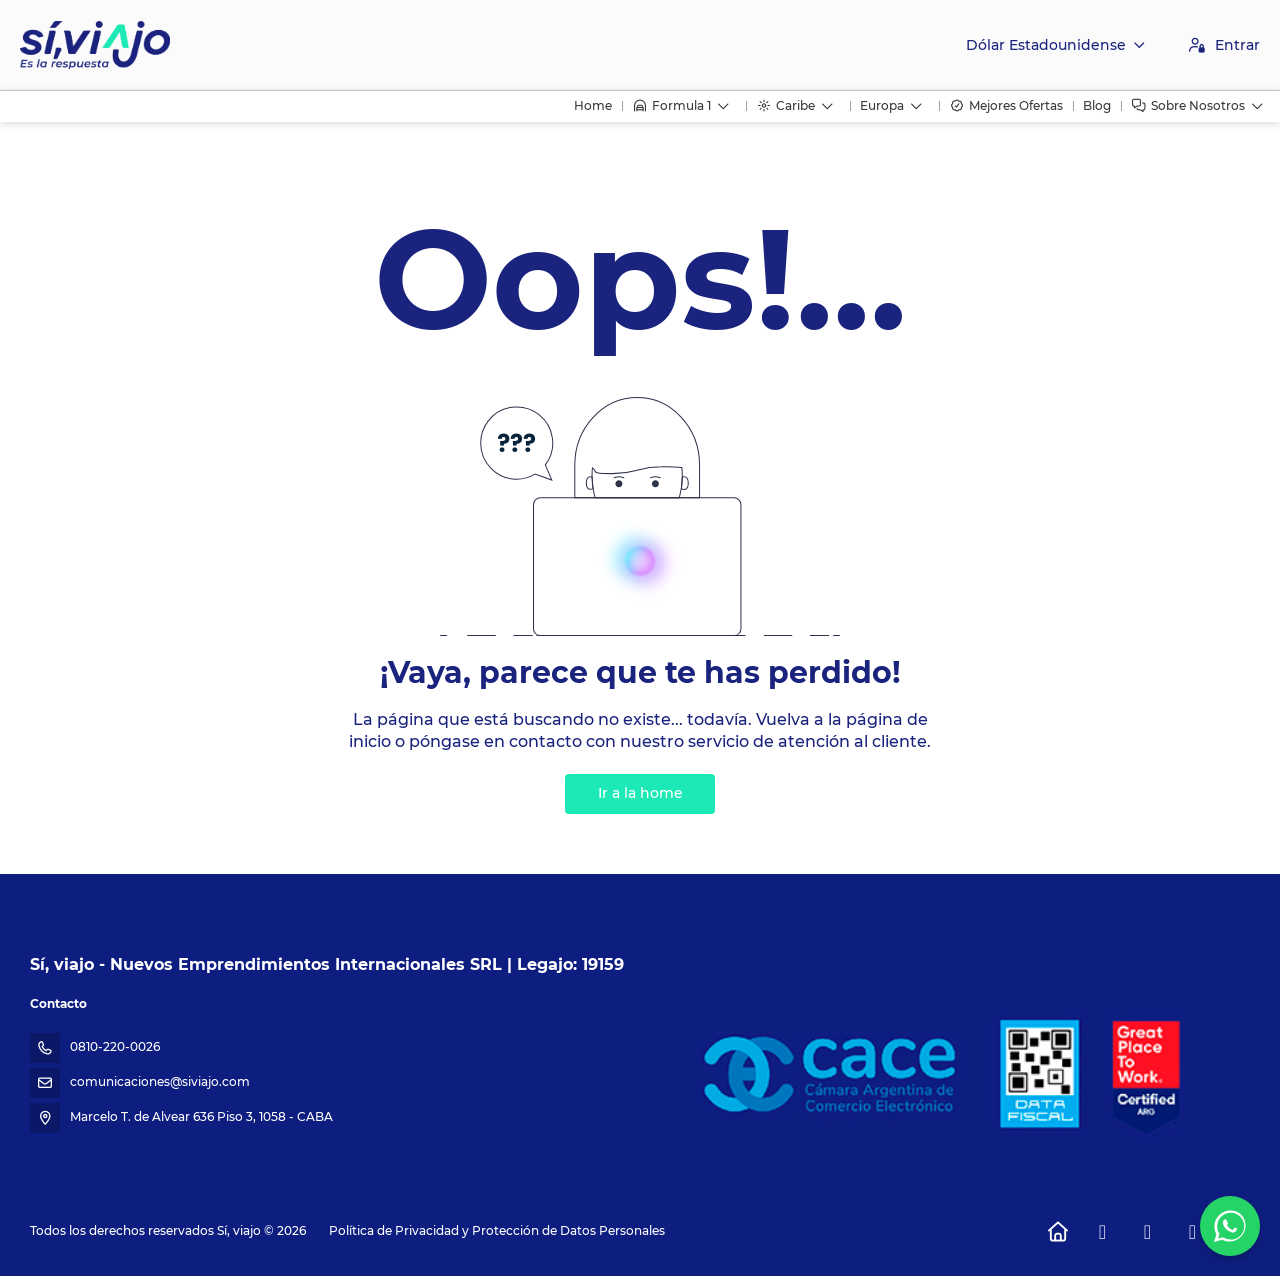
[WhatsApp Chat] (1230, 1226)
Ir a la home (640, 793)
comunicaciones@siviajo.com (160, 1081)
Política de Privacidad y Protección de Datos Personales (497, 1230)
